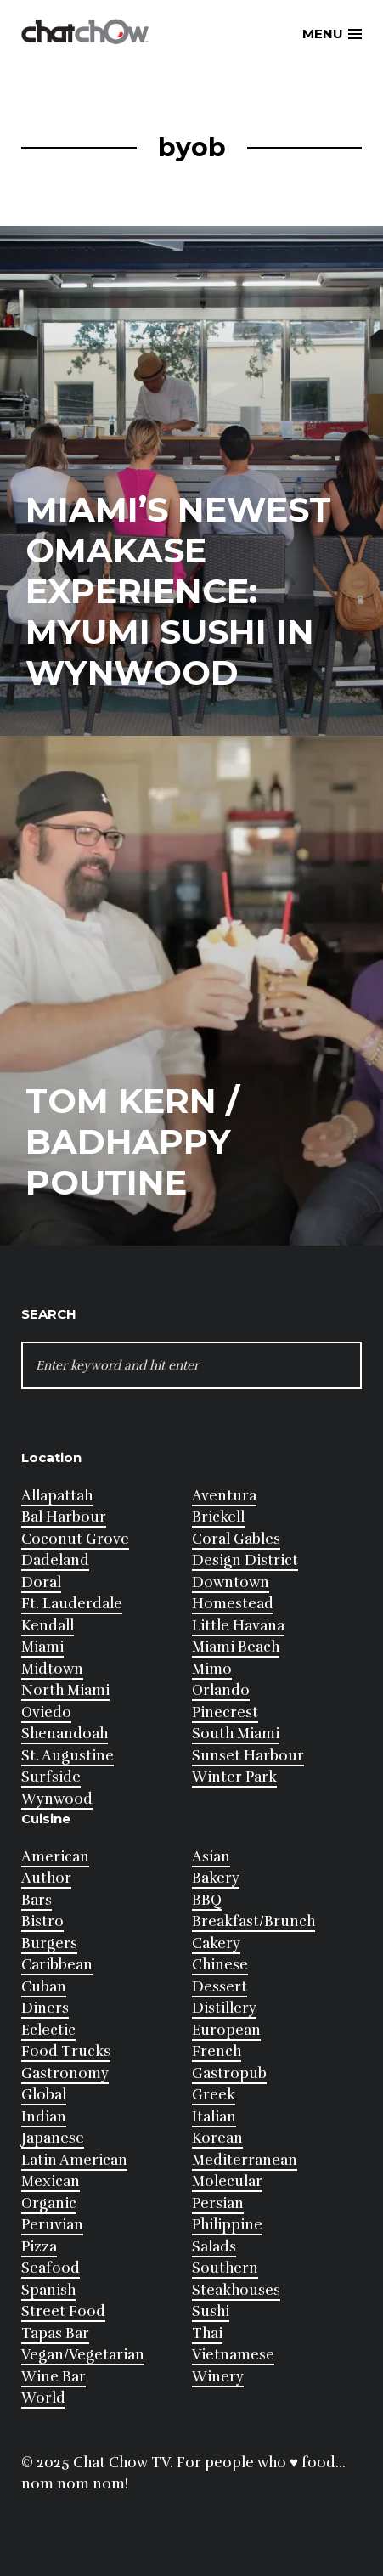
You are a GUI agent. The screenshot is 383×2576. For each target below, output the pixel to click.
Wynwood (57, 1799)
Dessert (219, 1987)
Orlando (221, 1690)
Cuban (43, 1987)
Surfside (51, 1777)
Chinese (220, 1965)
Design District (245, 1560)
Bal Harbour (63, 1517)
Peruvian (52, 2225)
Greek (213, 2095)
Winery (218, 2377)
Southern (225, 2268)
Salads (214, 2247)
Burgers (49, 1943)
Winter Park (234, 1777)
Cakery (216, 1943)
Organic (48, 2203)
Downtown (230, 1582)
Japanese (52, 2138)
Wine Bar (53, 2377)
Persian (218, 2203)
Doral (41, 1582)
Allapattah (57, 1496)
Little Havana (238, 1626)
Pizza (39, 2247)
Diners (45, 2008)
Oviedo (46, 1712)
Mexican (50, 2181)
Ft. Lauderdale (71, 1604)
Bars (36, 1900)
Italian (214, 2117)
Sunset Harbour (248, 1756)
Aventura (224, 1496)
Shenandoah (64, 1734)
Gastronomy (65, 2073)
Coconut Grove (75, 1539)
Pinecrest (225, 1712)
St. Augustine (67, 1756)
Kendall (47, 1626)
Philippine (227, 2225)
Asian (211, 1857)
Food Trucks (65, 2051)
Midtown (52, 1669)
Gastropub (229, 2073)
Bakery (215, 1878)
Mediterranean (244, 2160)
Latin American (74, 2160)
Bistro (42, 1921)
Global (43, 2095)
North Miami (65, 1690)
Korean (217, 2138)
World (43, 2398)
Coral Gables (236, 1539)
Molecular (227, 2181)
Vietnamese (233, 2355)
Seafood (50, 2268)
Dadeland (55, 1560)
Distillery (224, 2008)
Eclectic (48, 2030)
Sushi (210, 2311)
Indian (43, 2117)
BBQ (207, 1900)
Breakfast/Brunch (253, 1921)
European (226, 2030)
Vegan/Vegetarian (82, 2355)
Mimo (212, 1669)
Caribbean (57, 1965)
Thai (207, 2333)
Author (46, 1878)
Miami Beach (235, 1647)
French (216, 2051)
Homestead (232, 1604)
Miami (42, 1647)
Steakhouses (236, 2290)
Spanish (48, 2290)
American (55, 1857)
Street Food (63, 2311)
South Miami (235, 1734)
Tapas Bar (55, 2333)
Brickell (218, 1517)
